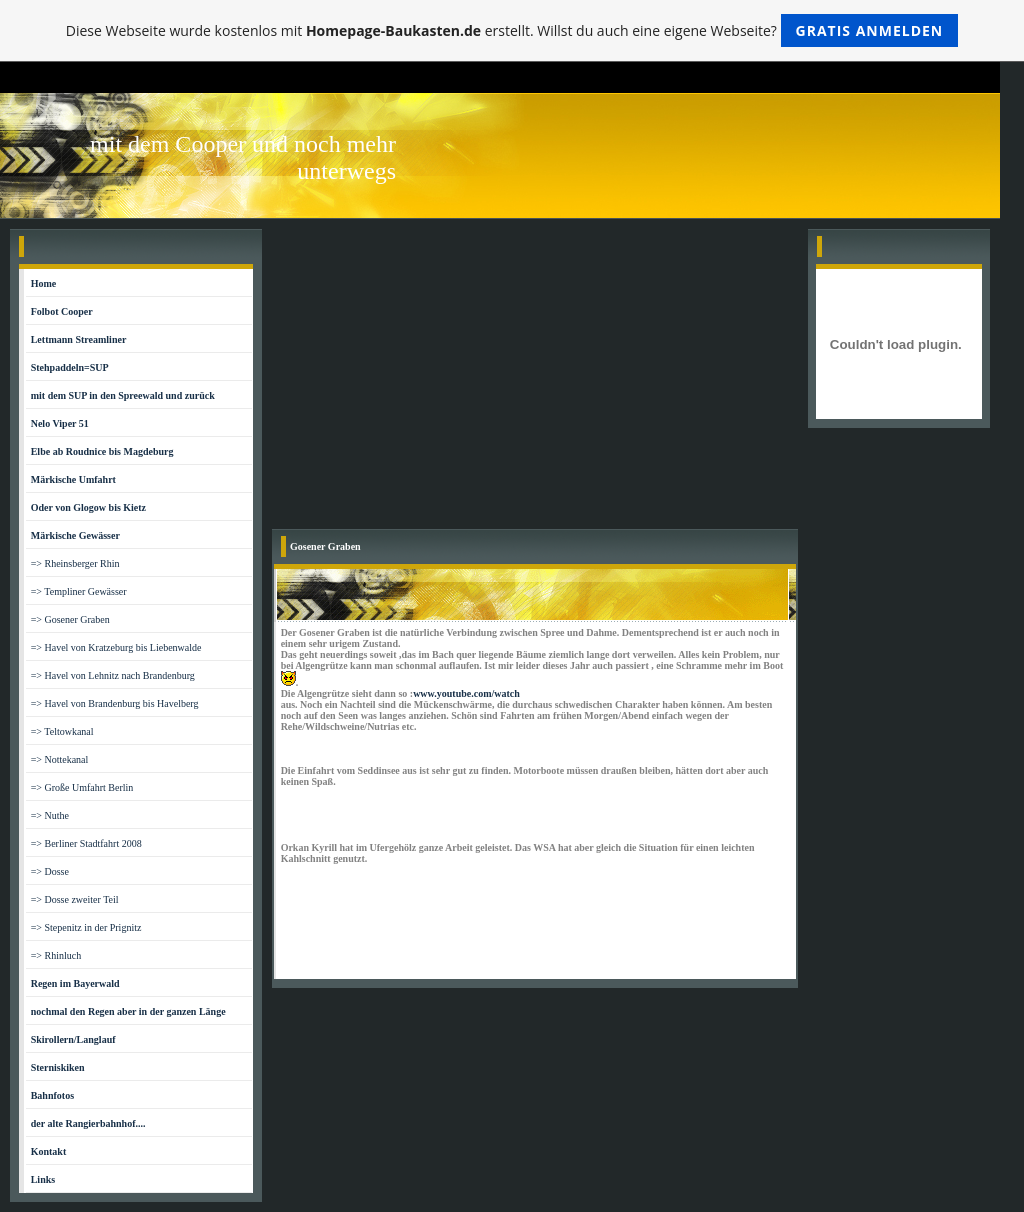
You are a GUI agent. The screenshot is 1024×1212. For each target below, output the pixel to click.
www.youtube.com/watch (466, 693)
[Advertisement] (535, 379)
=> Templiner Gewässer (79, 591)
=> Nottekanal (60, 759)
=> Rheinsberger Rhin (75, 563)
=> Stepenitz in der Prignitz (86, 927)
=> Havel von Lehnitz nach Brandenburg (113, 675)
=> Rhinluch (56, 955)
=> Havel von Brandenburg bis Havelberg (115, 703)
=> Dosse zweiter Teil (75, 899)
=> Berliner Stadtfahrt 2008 (86, 843)
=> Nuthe (50, 815)
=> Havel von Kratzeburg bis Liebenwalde (116, 647)
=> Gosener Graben (70, 619)
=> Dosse (50, 871)
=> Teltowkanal (62, 731)
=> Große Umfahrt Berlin (82, 787)
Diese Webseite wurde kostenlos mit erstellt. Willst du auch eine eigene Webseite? (512, 30)
